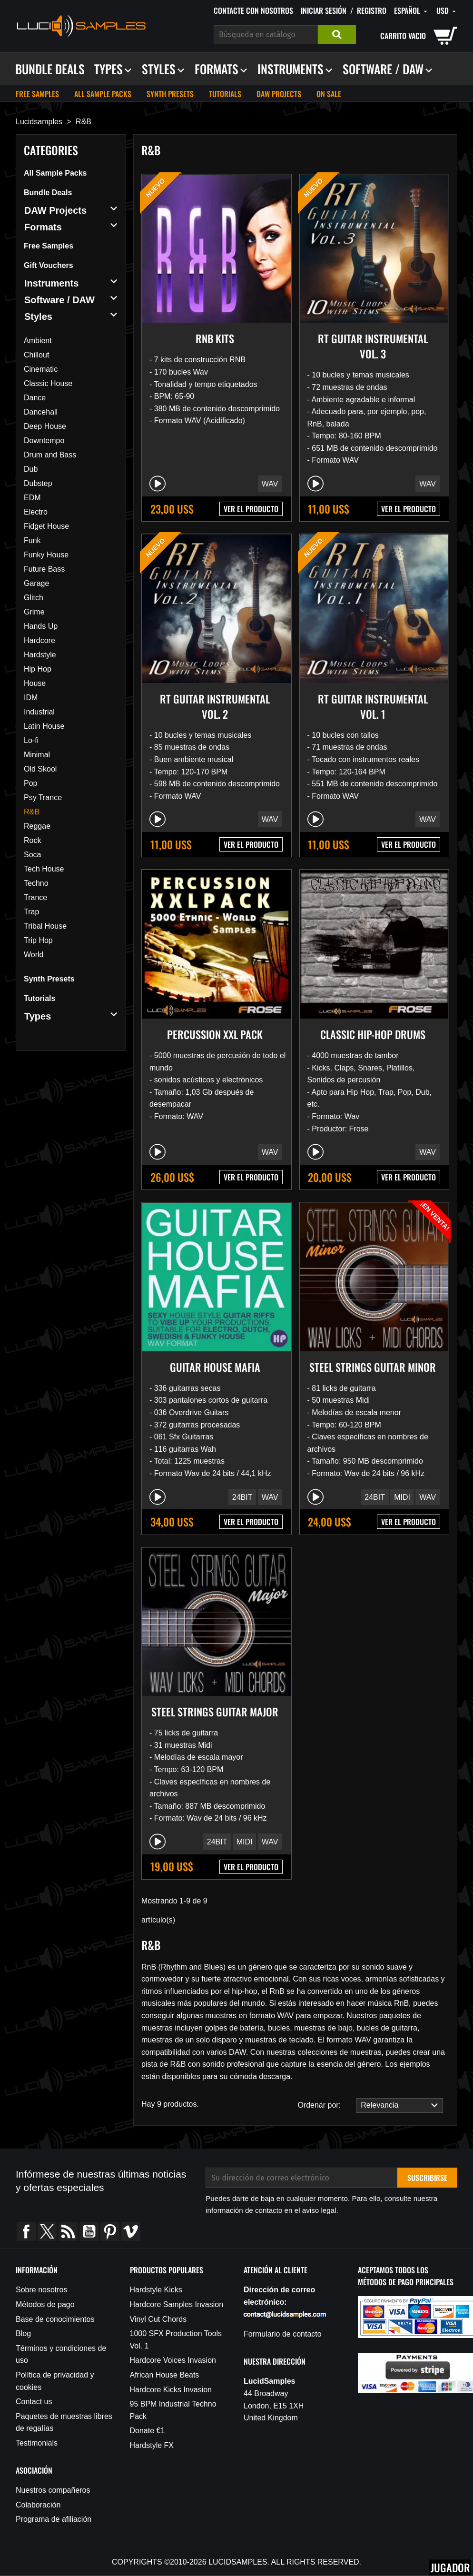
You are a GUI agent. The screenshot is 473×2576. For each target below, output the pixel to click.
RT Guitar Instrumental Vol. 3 (373, 346)
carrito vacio (403, 35)
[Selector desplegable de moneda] (446, 11)
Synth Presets (170, 93)
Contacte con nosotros (253, 10)
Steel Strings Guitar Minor (372, 1367)
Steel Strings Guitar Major (214, 1711)
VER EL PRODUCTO (251, 509)
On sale (328, 93)
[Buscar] (266, 34)
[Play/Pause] (157, 484)
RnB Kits (215, 338)
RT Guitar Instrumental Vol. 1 (373, 706)
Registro (371, 10)
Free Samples (37, 93)
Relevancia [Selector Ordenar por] (397, 2105)
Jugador (450, 2567)
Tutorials (225, 93)
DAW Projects (278, 93)
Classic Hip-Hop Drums (372, 1034)
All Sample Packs (102, 93)
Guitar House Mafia (215, 1367)
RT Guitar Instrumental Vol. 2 (215, 706)
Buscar (337, 34)
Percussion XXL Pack (215, 1034)
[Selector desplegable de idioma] (411, 11)
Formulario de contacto (283, 2334)
